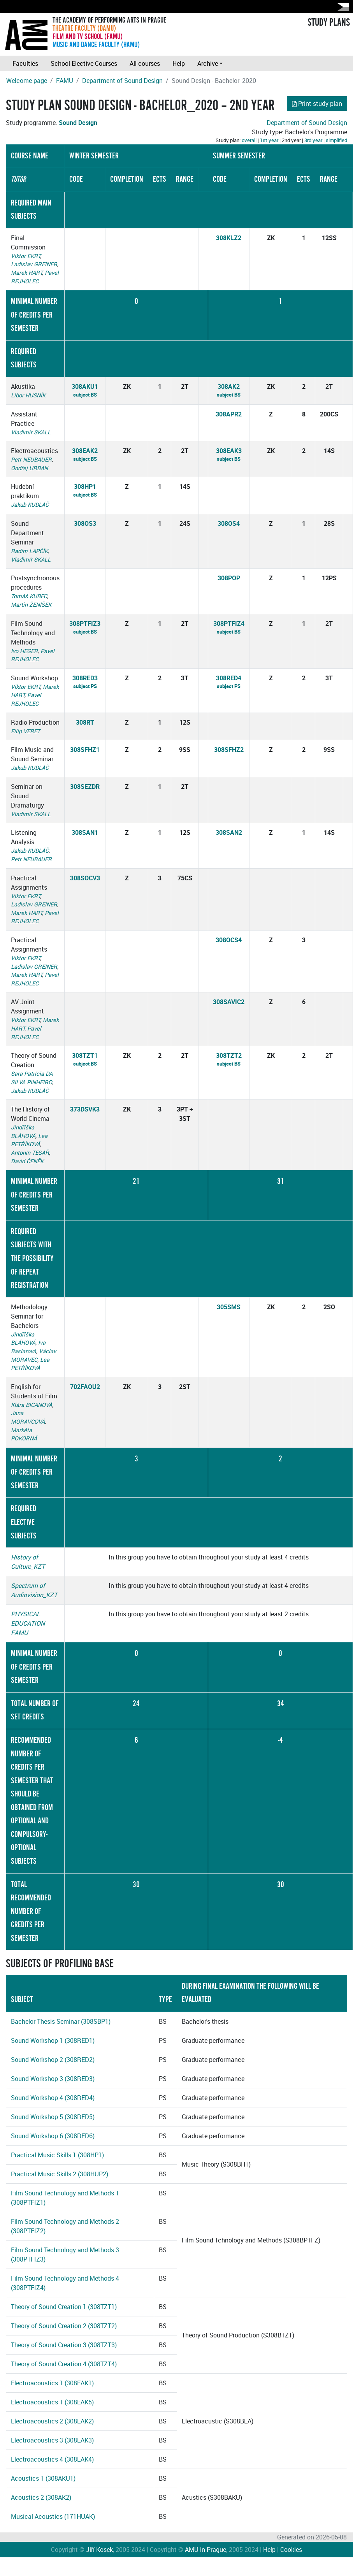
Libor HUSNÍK (28, 395)
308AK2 (229, 386)
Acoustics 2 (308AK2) (41, 2497)
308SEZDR (85, 786)
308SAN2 (229, 832)
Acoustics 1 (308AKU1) (43, 2478)
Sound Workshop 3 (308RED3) (53, 2078)
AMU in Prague (205, 2549)
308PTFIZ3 (84, 623)
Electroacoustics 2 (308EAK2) (52, 2421)
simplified (336, 140)
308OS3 (85, 523)
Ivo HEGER (24, 651)
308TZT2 (229, 1055)
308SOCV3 (85, 878)
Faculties (25, 63)
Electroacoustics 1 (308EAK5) (52, 2402)
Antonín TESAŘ (30, 1152)
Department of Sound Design (122, 80)
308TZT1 (85, 1055)
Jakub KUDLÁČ (30, 504)
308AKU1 (85, 386)
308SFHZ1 (85, 749)
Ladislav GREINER (34, 264)
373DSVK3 (85, 1109)
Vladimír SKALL (31, 432)
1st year (269, 140)
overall (249, 140)
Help (178, 63)
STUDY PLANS (328, 22)
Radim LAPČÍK (29, 551)
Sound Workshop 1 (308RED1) (53, 2040)
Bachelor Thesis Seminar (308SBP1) (61, 2021)
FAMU (64, 80)
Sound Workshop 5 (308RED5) (53, 2116)
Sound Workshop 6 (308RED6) (53, 2136)
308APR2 (229, 414)
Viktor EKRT (25, 256)
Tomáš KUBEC (29, 596)
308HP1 (85, 486)
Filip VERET (25, 731)
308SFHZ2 (229, 749)
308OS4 (229, 523)
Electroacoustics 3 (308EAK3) (52, 2440)
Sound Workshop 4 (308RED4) (53, 2097)
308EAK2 (85, 450)
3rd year (313, 140)
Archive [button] (207, 63)
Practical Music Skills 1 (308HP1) (57, 2155)
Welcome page (26, 80)
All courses (145, 63)
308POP (229, 578)
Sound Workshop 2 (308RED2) (53, 2059)
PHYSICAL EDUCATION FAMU (28, 1623)
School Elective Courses (84, 63)
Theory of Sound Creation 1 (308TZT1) (64, 2306)
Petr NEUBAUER (31, 459)
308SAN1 (85, 832)
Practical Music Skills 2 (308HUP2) (59, 2174)
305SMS (229, 1307)
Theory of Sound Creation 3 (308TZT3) (64, 2345)
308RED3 (85, 678)
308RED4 (228, 678)
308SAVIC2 (228, 1001)
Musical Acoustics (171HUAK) (53, 2516)
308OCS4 (229, 940)
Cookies (291, 2549)
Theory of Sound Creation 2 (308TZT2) (64, 2325)
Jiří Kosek (99, 2549)
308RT (85, 722)
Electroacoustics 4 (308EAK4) (52, 2459)
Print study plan (317, 103)
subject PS (85, 686)
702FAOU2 (85, 1386)
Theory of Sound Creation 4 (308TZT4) (64, 2364)
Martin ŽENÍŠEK (31, 604)
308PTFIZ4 (228, 623)
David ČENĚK (27, 1161)
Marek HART (26, 272)
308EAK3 (229, 450)
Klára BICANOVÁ (31, 1404)
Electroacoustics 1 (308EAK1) (52, 2383)
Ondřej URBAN (29, 468)
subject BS (85, 394)
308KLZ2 (228, 238)
